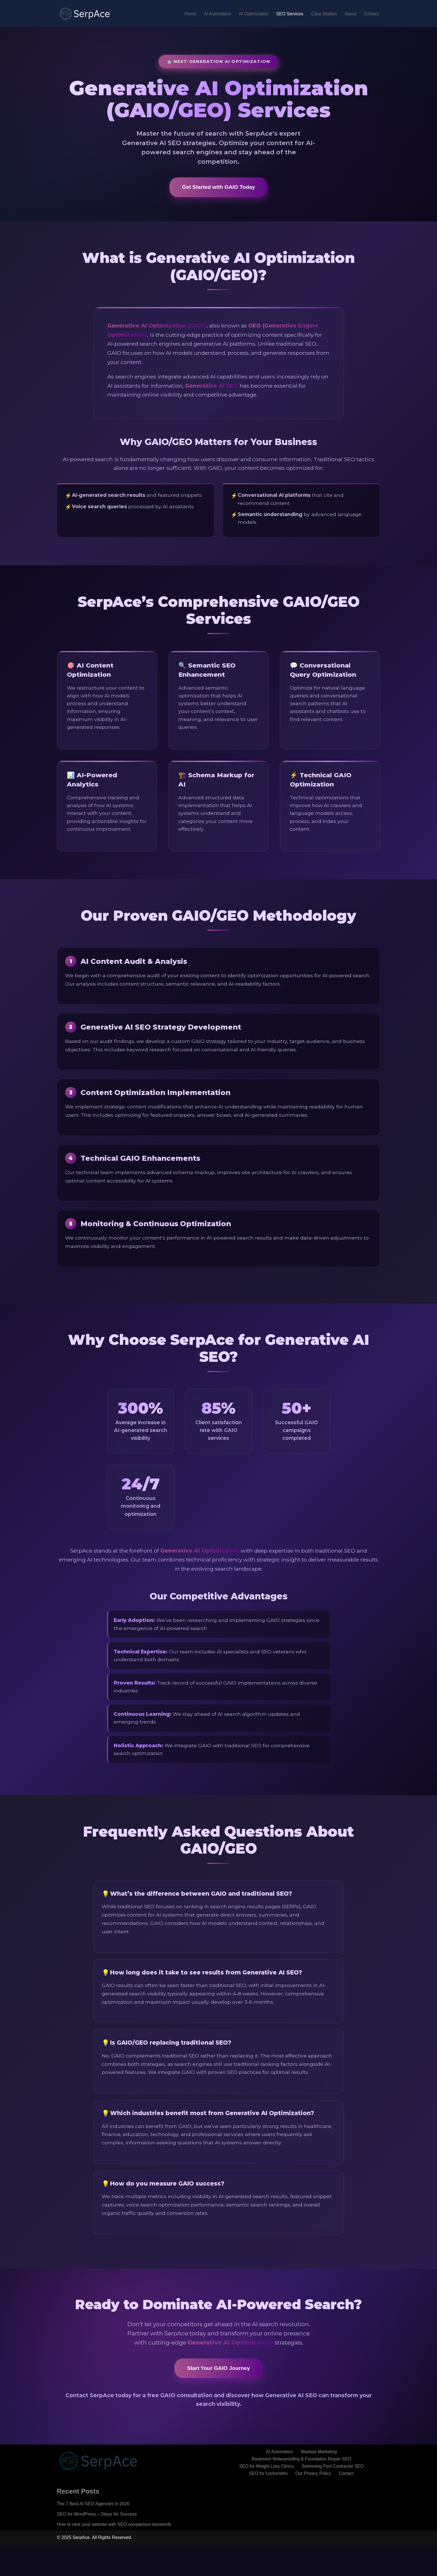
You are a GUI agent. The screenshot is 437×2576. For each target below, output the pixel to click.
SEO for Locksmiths (267, 2505)
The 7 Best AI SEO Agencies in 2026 (93, 2535)
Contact (371, 13)
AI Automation (215, 13)
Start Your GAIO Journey (218, 2399)
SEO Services (288, 13)
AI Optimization (251, 13)
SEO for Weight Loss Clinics (266, 2498)
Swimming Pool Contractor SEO (333, 2498)
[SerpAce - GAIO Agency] (85, 13)
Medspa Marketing (319, 2482)
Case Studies (323, 13)
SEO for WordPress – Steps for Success (97, 2545)
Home (187, 13)
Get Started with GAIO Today (218, 187)
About (350, 13)
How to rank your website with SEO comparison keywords (114, 2555)
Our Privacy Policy (313, 2505)
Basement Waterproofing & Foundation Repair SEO (302, 2490)
